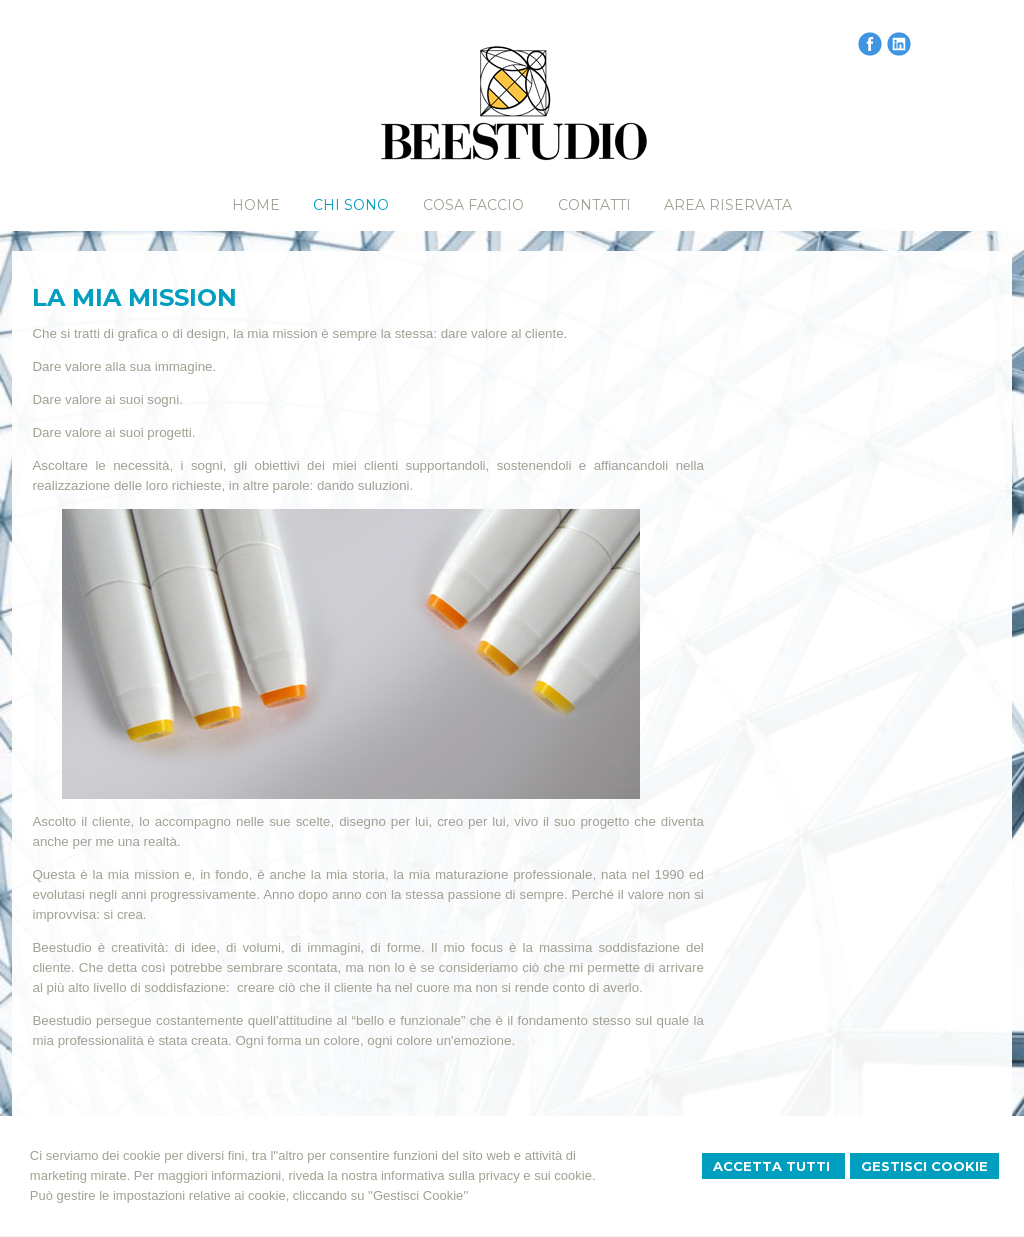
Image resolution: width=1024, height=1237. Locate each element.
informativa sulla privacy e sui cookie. (488, 1175)
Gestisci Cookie (924, 1166)
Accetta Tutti (773, 1166)
